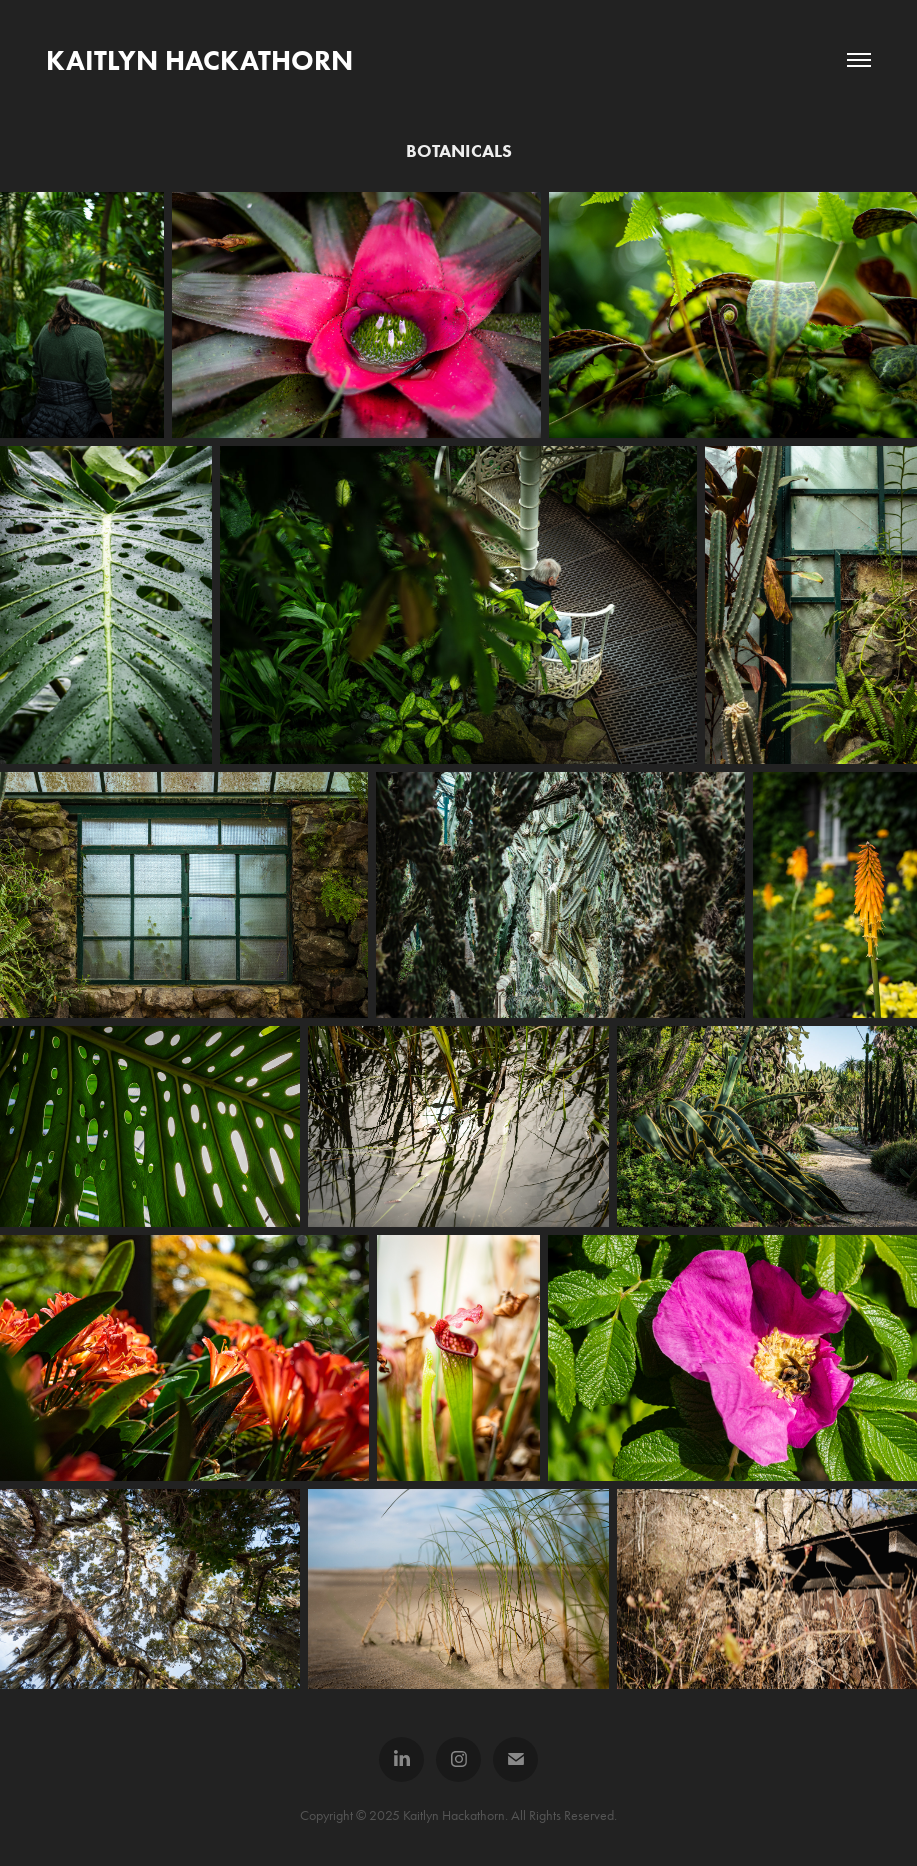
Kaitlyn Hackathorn (199, 60)
